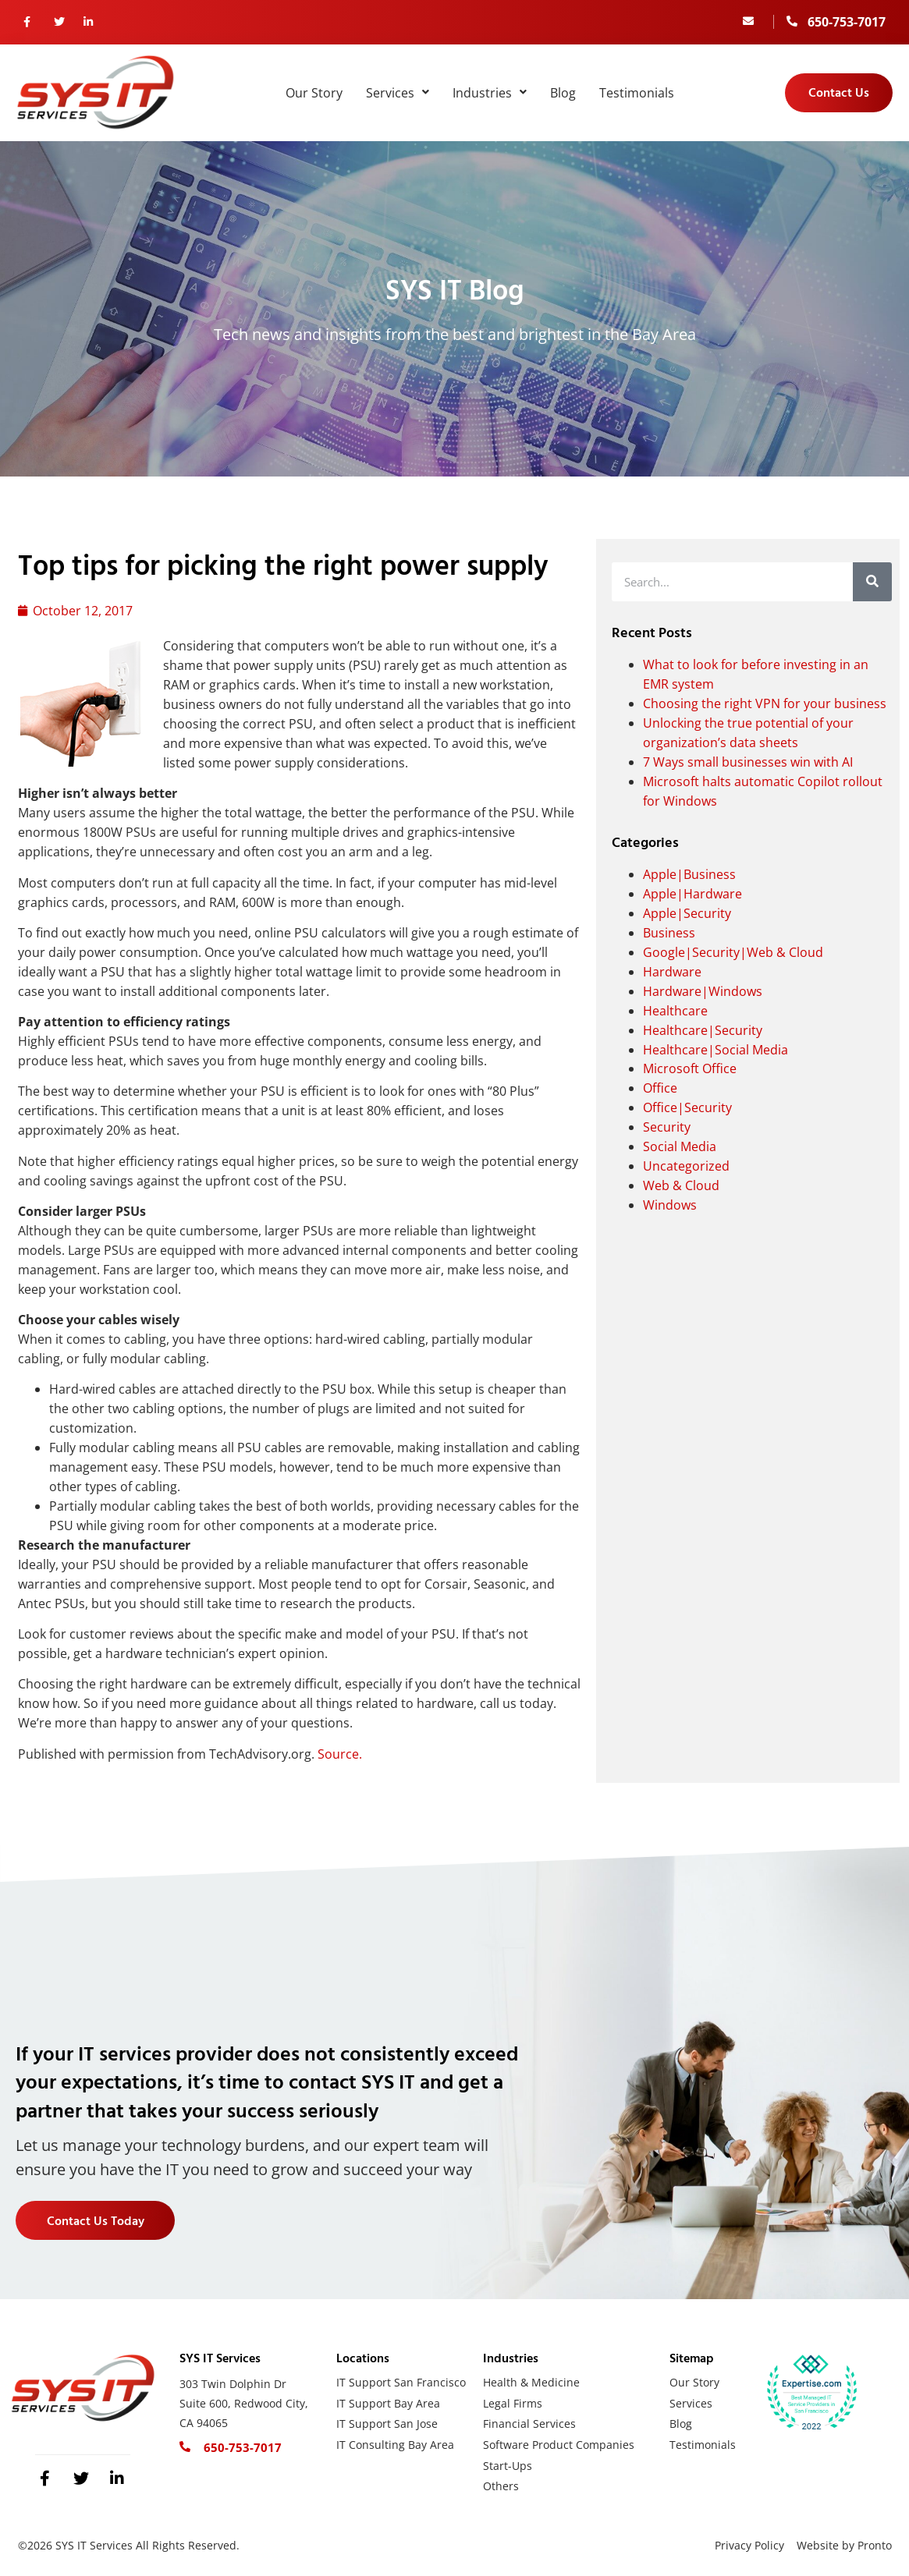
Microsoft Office (690, 1068)
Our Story (314, 92)
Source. (340, 1754)
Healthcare (675, 1010)
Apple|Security (687, 913)
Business (669, 932)
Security (667, 1127)
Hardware (672, 971)
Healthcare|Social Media (715, 1049)
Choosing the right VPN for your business (764, 703)
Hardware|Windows (702, 991)
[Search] (872, 581)
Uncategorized (686, 1166)
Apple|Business (689, 874)
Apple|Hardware (692, 893)
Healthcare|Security (702, 1030)
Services (397, 92)
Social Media (679, 1146)
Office (660, 1088)
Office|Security (687, 1107)
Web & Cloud (681, 1185)
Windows (670, 1205)
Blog (563, 92)
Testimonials (636, 92)
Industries (490, 92)
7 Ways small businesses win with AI (748, 762)
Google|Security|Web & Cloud (733, 952)
